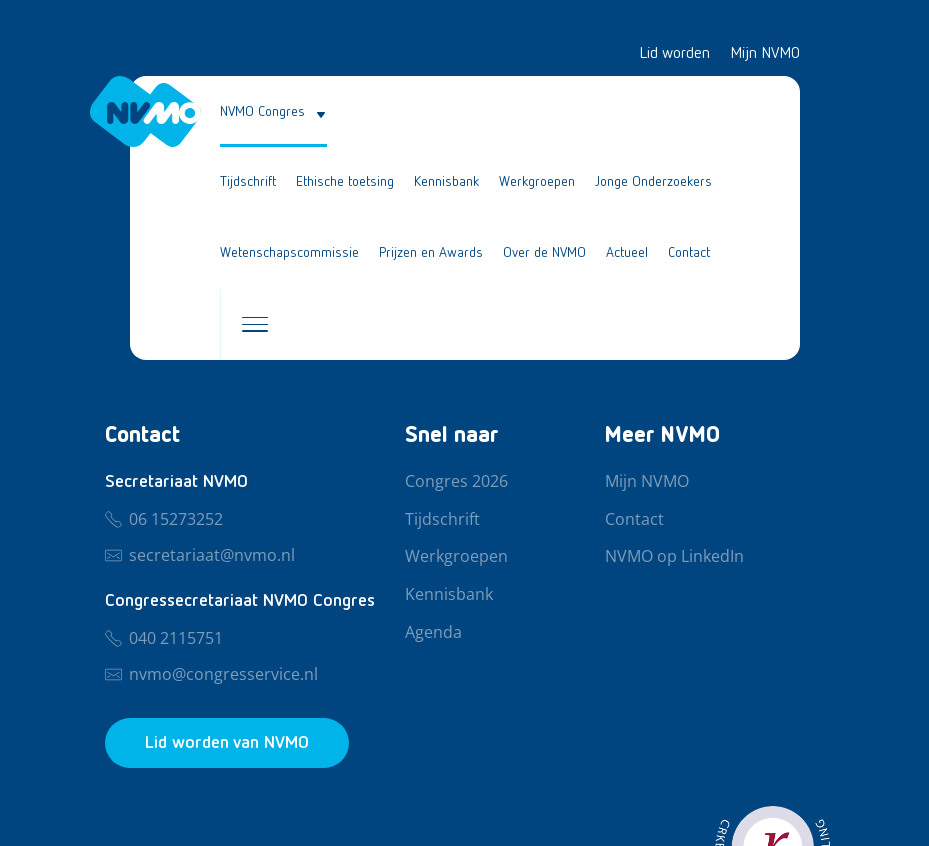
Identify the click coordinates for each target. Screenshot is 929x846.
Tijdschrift (248, 182)
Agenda (433, 633)
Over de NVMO (544, 253)
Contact (689, 253)
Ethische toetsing (345, 182)
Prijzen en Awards (431, 253)
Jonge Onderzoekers (653, 182)
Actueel (627, 253)
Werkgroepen (537, 182)
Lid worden (674, 54)
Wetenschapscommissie (289, 253)
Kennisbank (446, 182)
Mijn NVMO (765, 54)
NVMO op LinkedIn (674, 557)
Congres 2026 (456, 482)
